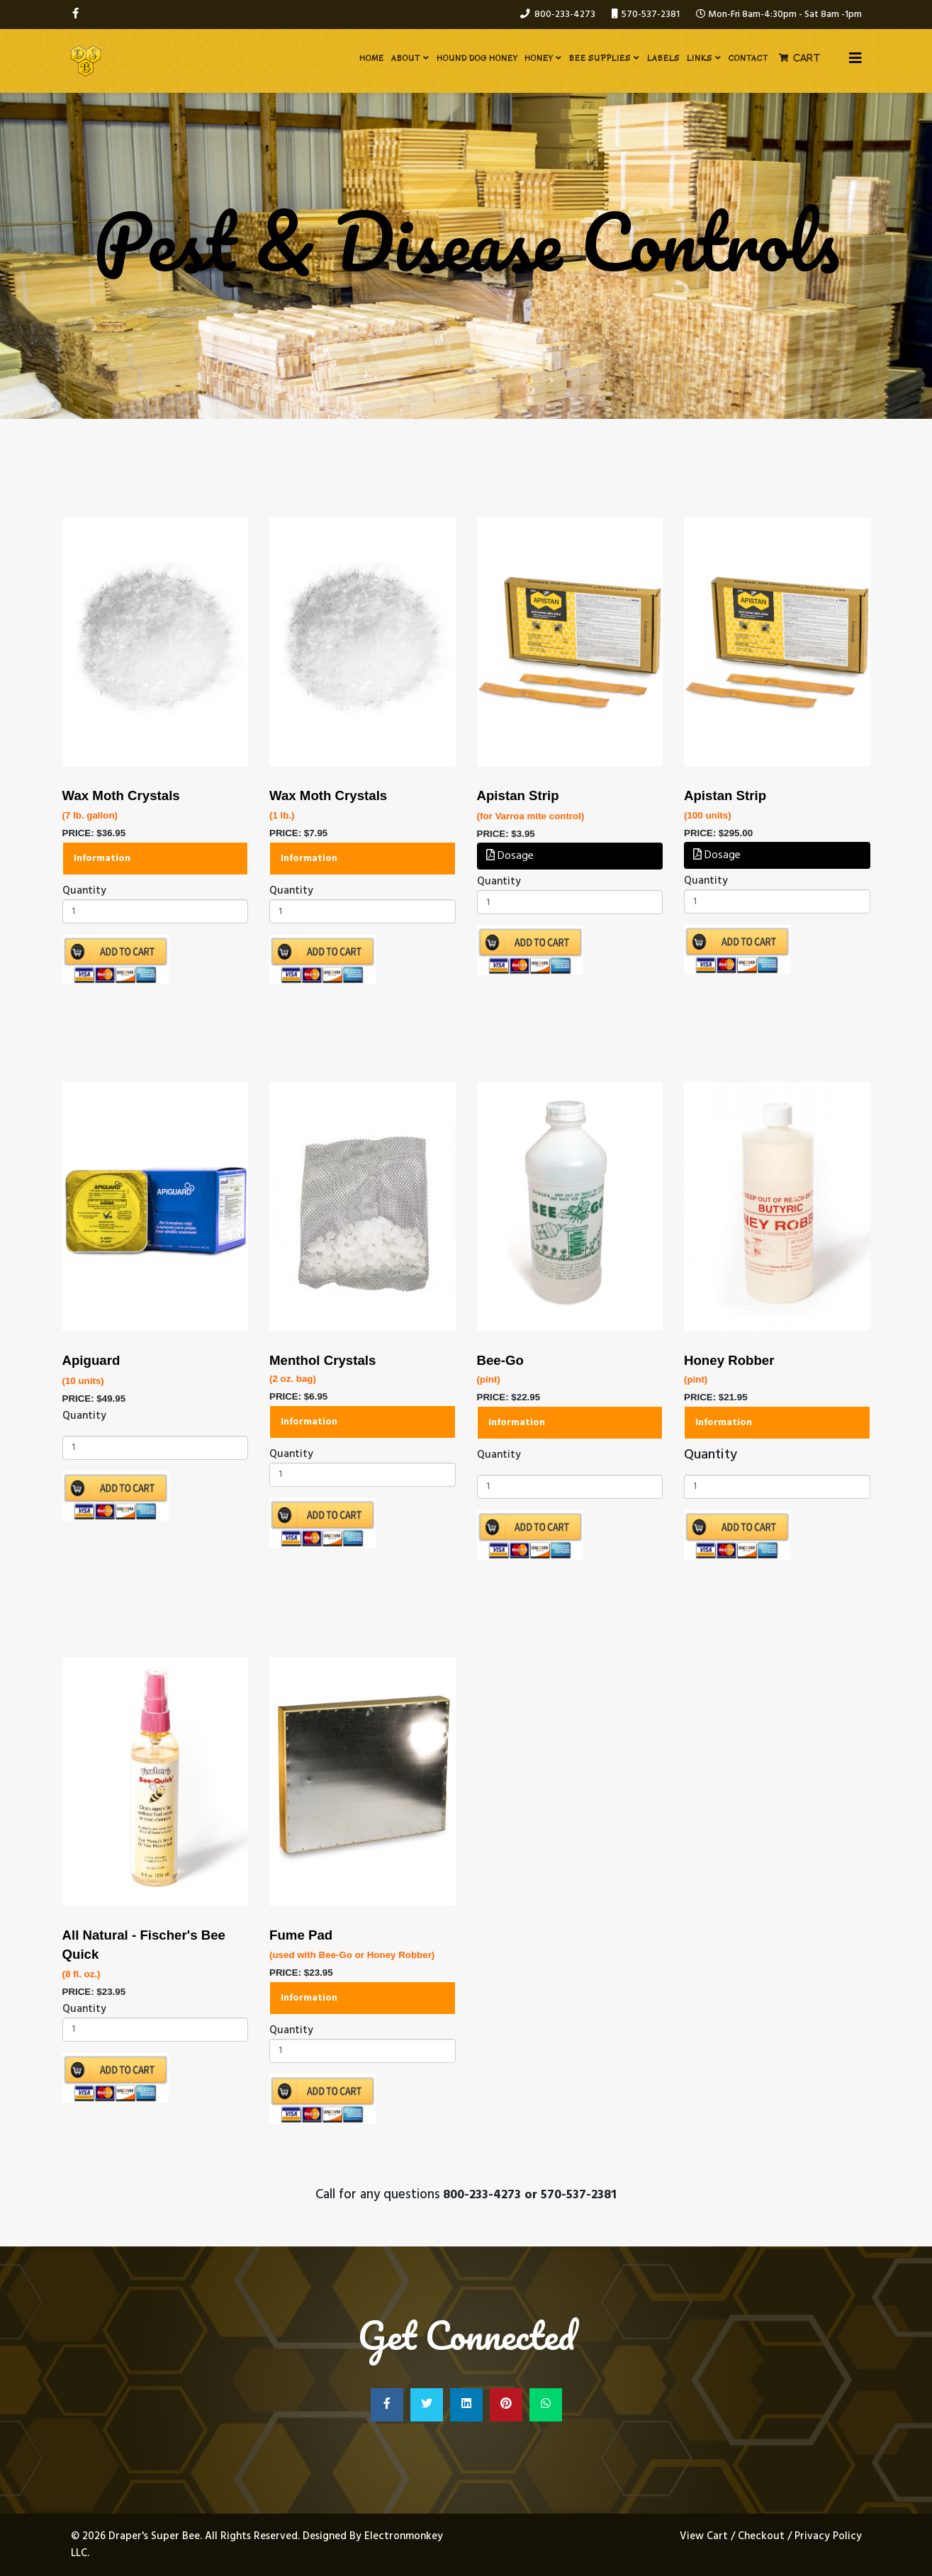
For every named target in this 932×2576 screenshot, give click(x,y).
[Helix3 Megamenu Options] (855, 60)
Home (371, 58)
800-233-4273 (564, 14)
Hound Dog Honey (477, 58)
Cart (807, 57)
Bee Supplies (600, 58)
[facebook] (75, 14)
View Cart (705, 2536)
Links (699, 58)
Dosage (510, 856)
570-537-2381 (651, 14)
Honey (538, 58)
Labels (663, 58)
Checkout (761, 2536)
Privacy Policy (828, 2536)
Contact (748, 58)
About (405, 58)
